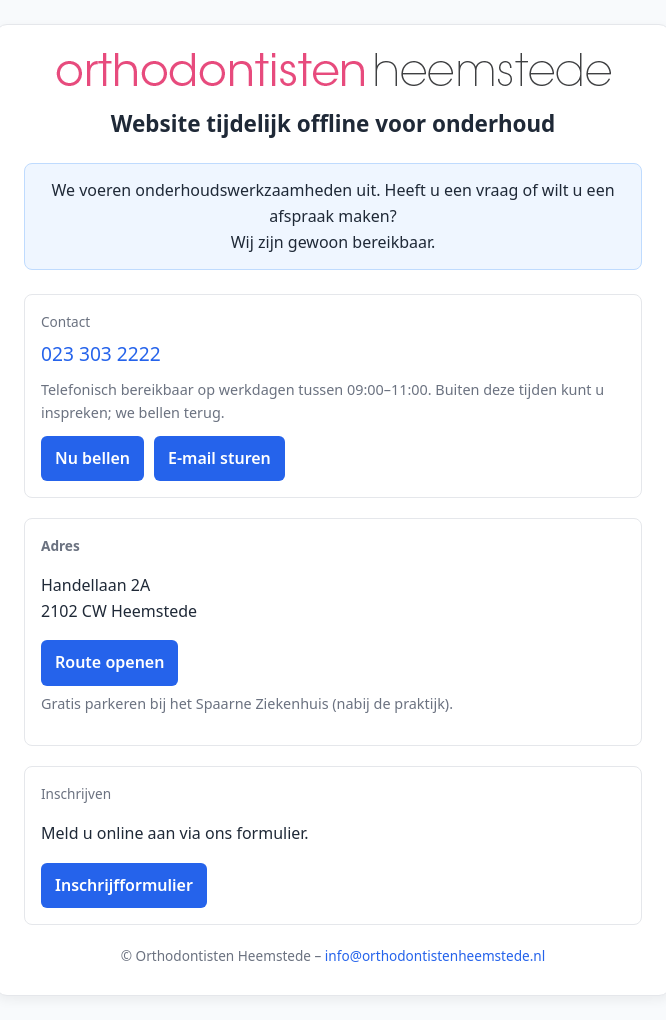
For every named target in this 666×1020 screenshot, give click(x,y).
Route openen (109, 662)
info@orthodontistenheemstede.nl (435, 955)
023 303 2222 (101, 353)
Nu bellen (92, 458)
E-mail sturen (219, 458)
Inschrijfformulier (124, 885)
